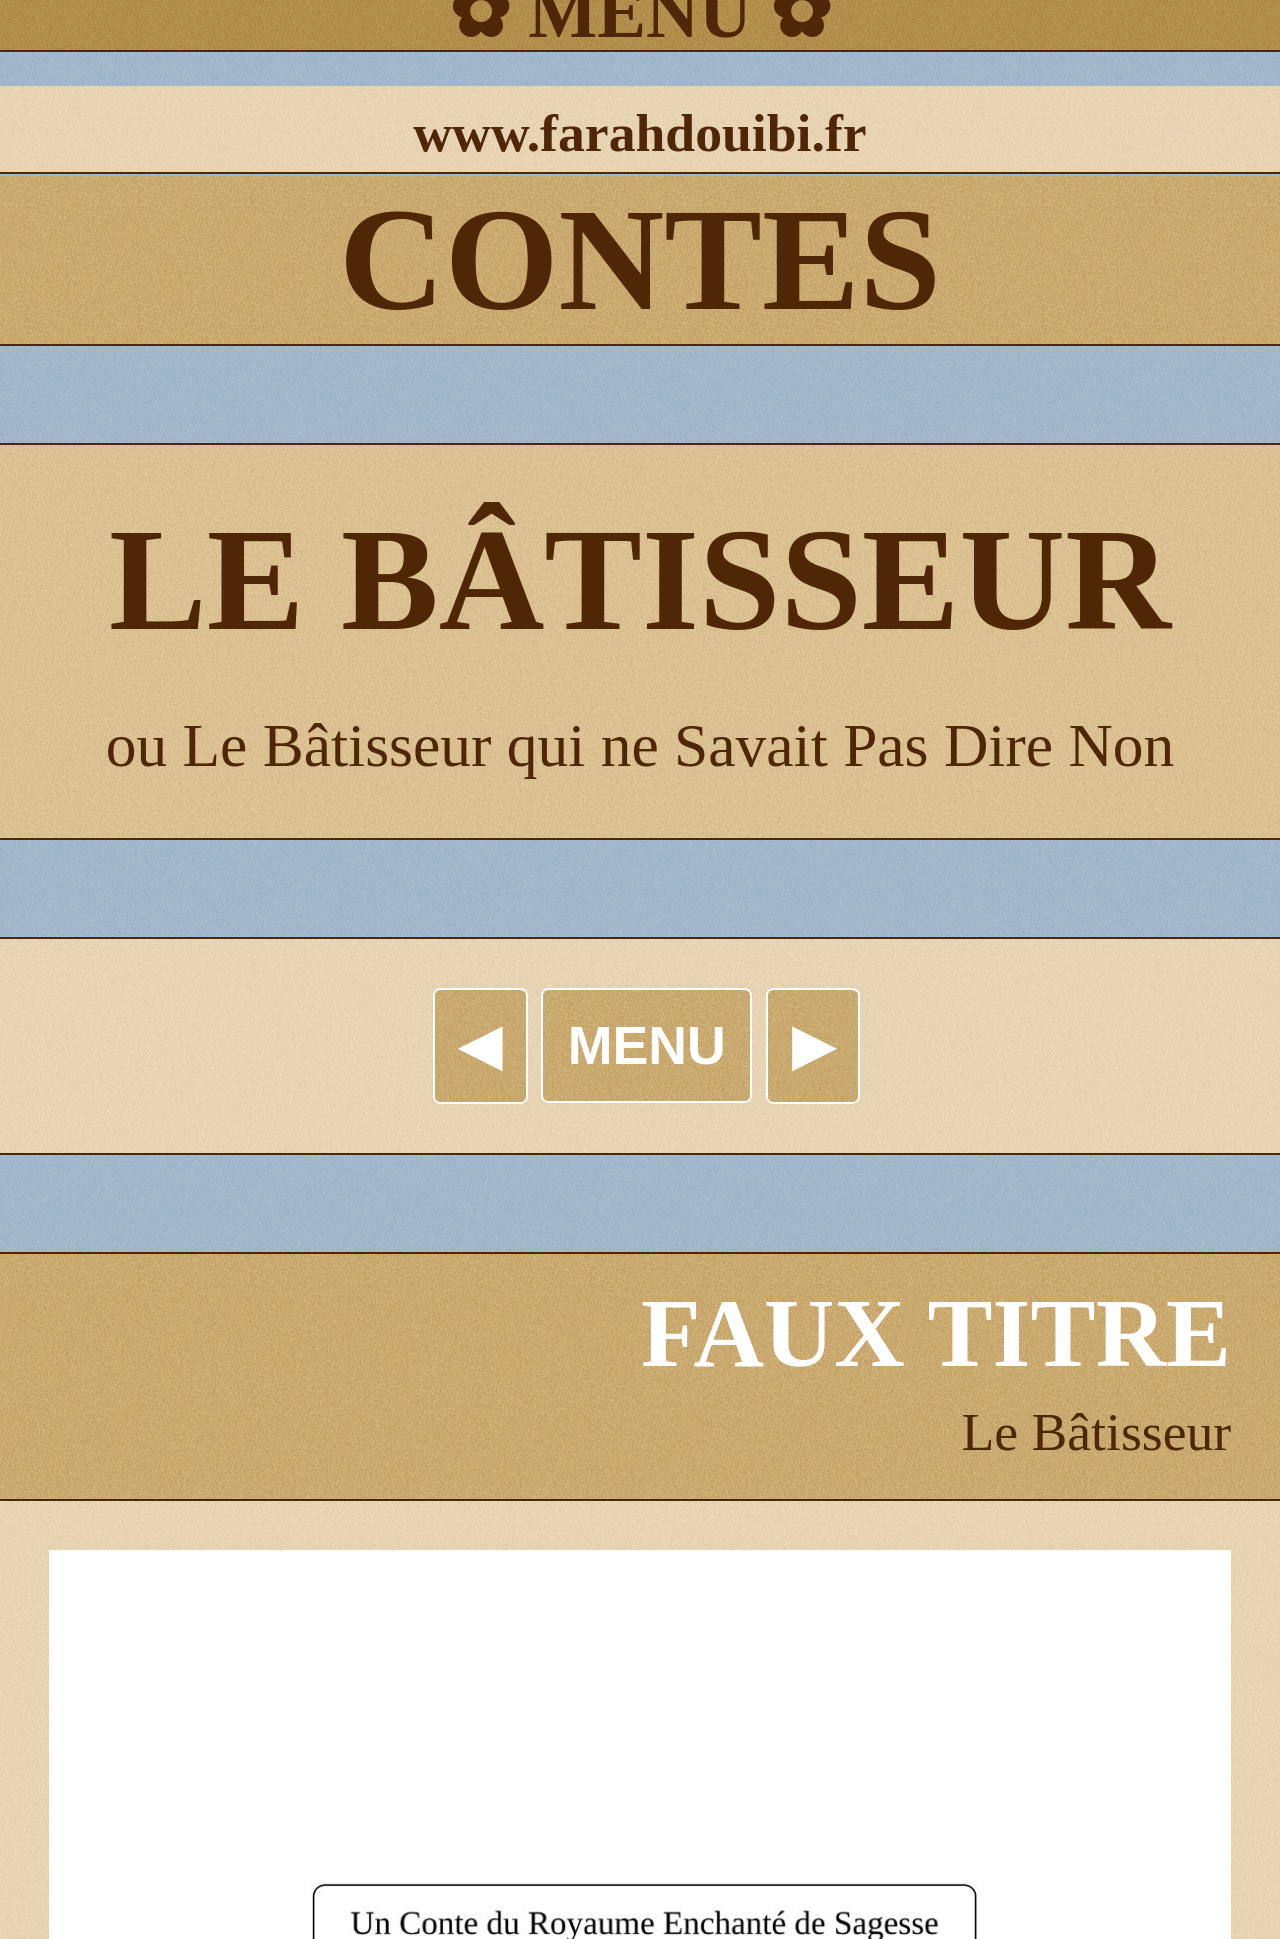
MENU (647, 1045)
